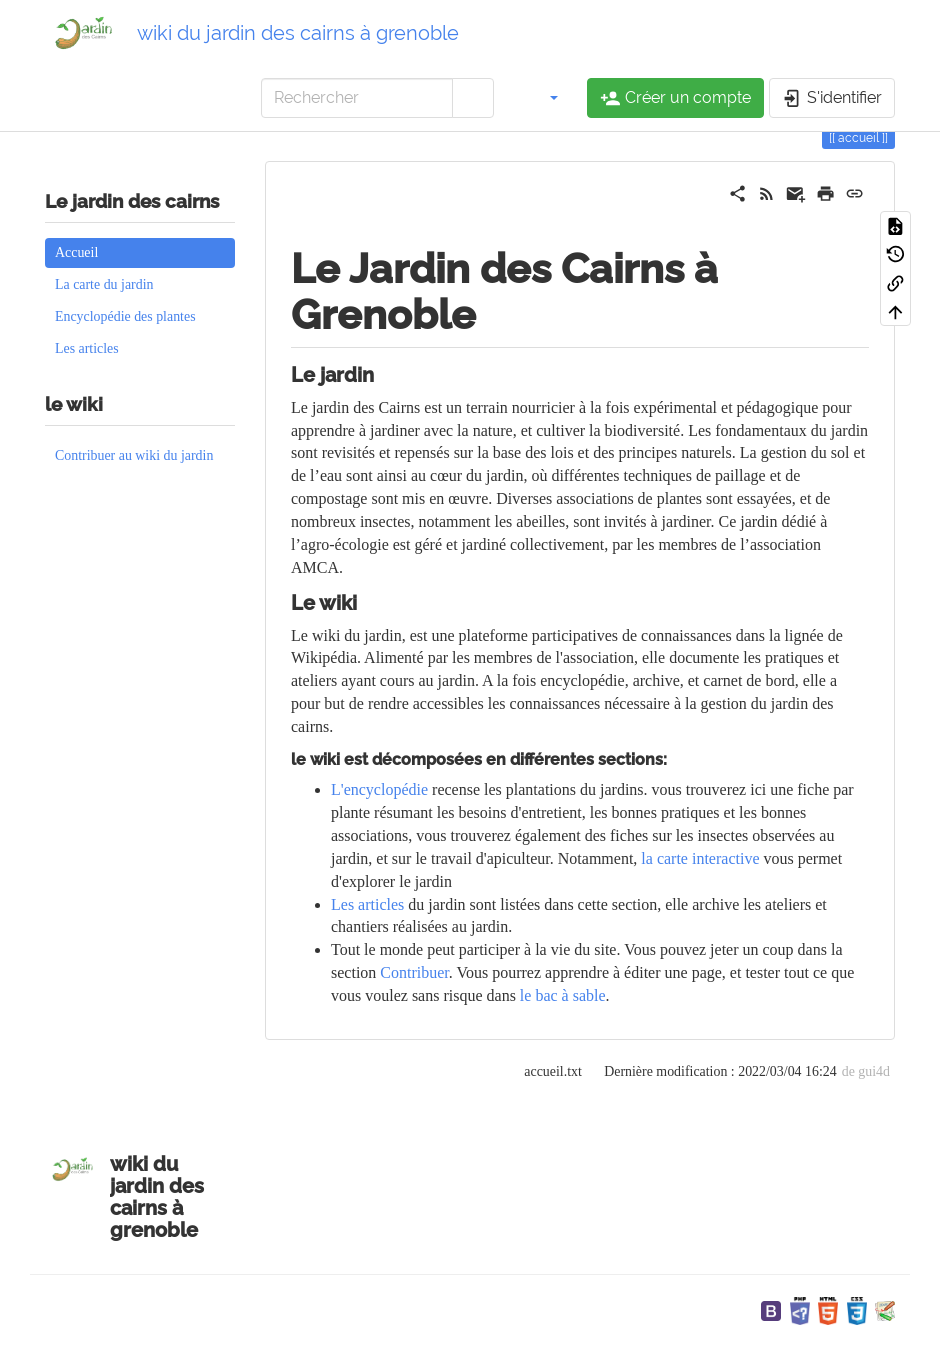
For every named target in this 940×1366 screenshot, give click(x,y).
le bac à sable (563, 995)
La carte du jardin (104, 284)
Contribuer (414, 972)
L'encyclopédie (379, 789)
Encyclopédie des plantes (125, 316)
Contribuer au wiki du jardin (134, 455)
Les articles (87, 348)
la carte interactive (700, 858)
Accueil (76, 252)
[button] (543, 98)
